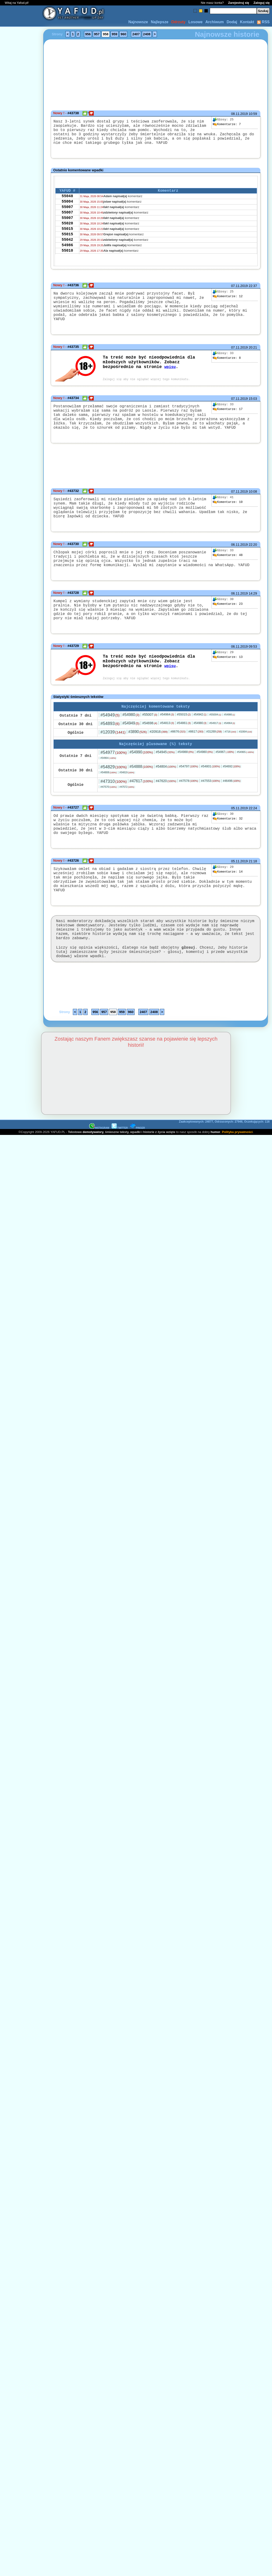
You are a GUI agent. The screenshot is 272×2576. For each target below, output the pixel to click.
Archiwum (214, 22)
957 (96, 34)
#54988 (186, 780)
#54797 (188, 794)
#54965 (245, 779)
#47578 (188, 808)
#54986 (229, 741)
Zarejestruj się (238, 3)
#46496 (231, 808)
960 (123, 34)
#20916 (159, 758)
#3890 (137, 759)
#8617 (195, 758)
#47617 (141, 809)
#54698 (149, 750)
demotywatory (93, 1173)
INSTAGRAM (99, 1169)
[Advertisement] (21, 1232)
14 (227, 904)
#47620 (166, 809)
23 (227, 625)
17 (227, 416)
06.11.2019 (239, 562)
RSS (263, 22)
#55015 (184, 741)
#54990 (141, 780)
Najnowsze (138, 22)
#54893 (109, 750)
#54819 (127, 800)
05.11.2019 (239, 836)
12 (227, 302)
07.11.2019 (239, 291)
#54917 (215, 750)
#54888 (141, 794)
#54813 (167, 750)
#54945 (165, 780)
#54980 (131, 742)
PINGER (137, 1169)
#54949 (109, 742)
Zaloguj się (261, 3)
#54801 (210, 794)
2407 (136, 34)
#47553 (210, 808)
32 (227, 847)
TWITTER (120, 1169)
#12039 (112, 759)
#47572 (127, 815)
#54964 (167, 741)
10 (227, 515)
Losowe (195, 22)
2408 (146, 34)
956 (88, 34)
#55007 (149, 741)
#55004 (215, 741)
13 (227, 683)
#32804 (245, 758)
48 (227, 573)
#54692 (231, 794)
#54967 (225, 780)
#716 (230, 758)
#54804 (166, 794)
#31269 (214, 758)
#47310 (113, 809)
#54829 (113, 794)
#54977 (113, 780)
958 (105, 34)
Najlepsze (159, 22)
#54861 (184, 750)
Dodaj (232, 22)
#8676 (177, 758)
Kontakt (247, 22)
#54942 (200, 741)
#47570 (108, 814)
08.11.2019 (239, 114)
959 (114, 34)
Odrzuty (178, 22)
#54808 (108, 800)
